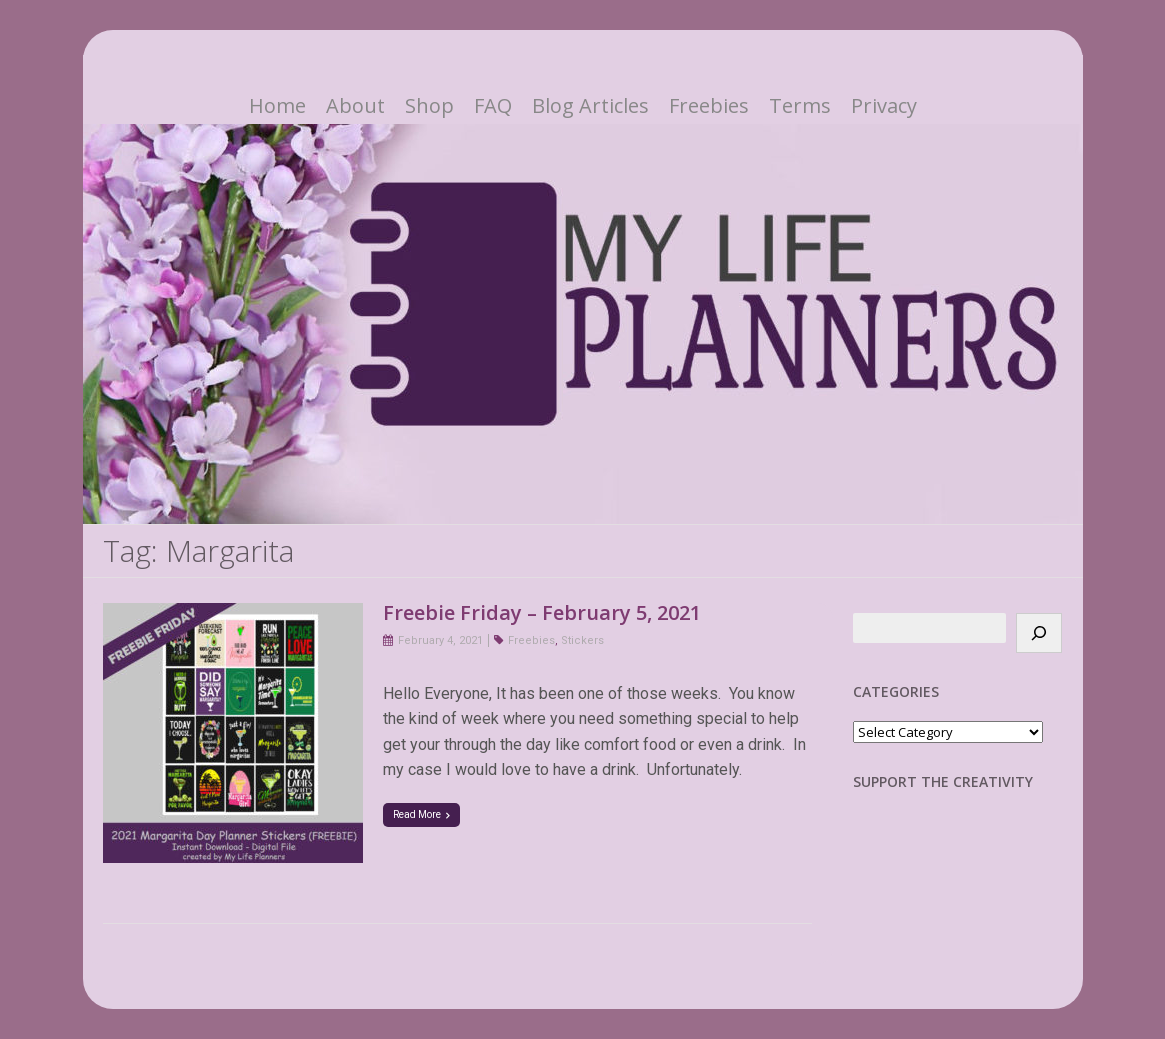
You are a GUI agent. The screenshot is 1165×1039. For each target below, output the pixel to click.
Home (277, 106)
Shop (429, 106)
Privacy (884, 106)
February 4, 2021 (440, 640)
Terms (800, 106)
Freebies (709, 106)
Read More (421, 814)
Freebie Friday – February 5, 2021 (542, 612)
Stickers (582, 640)
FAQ (493, 106)
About (355, 106)
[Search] (1039, 633)
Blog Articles (590, 106)
